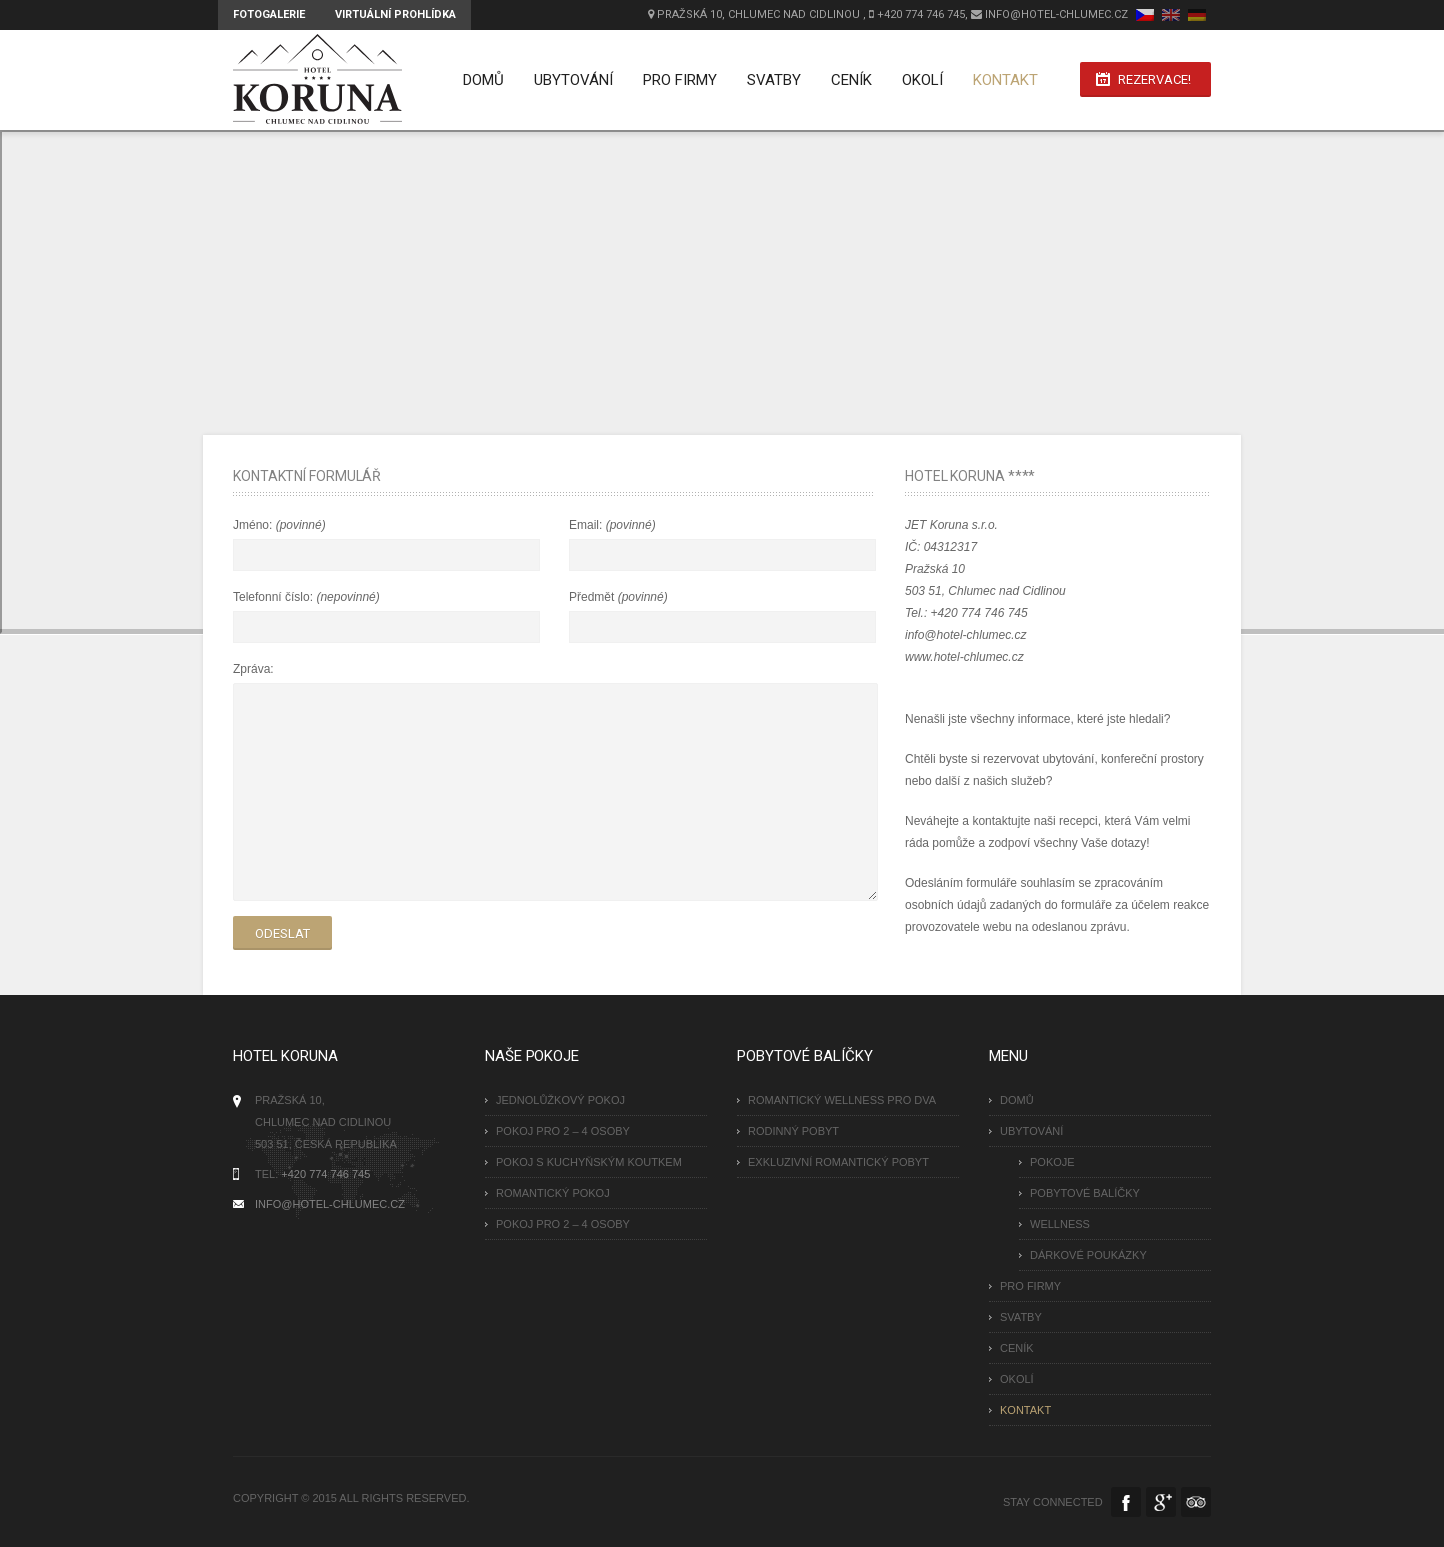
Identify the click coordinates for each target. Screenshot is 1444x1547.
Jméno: (254, 525)
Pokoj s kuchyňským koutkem (589, 1162)
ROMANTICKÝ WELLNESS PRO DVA (842, 1100)
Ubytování (570, 80)
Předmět (593, 597)
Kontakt (1002, 80)
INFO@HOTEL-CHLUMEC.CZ (330, 1204)
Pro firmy (677, 80)
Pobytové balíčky (1085, 1193)
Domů (480, 80)
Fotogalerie (269, 14)
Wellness (1060, 1224)
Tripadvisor (1196, 1502)
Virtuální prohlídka (395, 14)
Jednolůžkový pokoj (560, 1100)
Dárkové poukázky (1088, 1255)
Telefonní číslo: (274, 597)
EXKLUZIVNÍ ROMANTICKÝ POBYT (838, 1162)
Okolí (919, 80)
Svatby (771, 80)
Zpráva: (253, 669)
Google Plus (1161, 1502)
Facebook (1126, 1502)
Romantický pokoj (553, 1193)
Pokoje (1052, 1162)
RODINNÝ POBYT (793, 1131)
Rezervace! (1154, 80)
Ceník (848, 80)
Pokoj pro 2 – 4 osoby (563, 1131)
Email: (587, 525)
